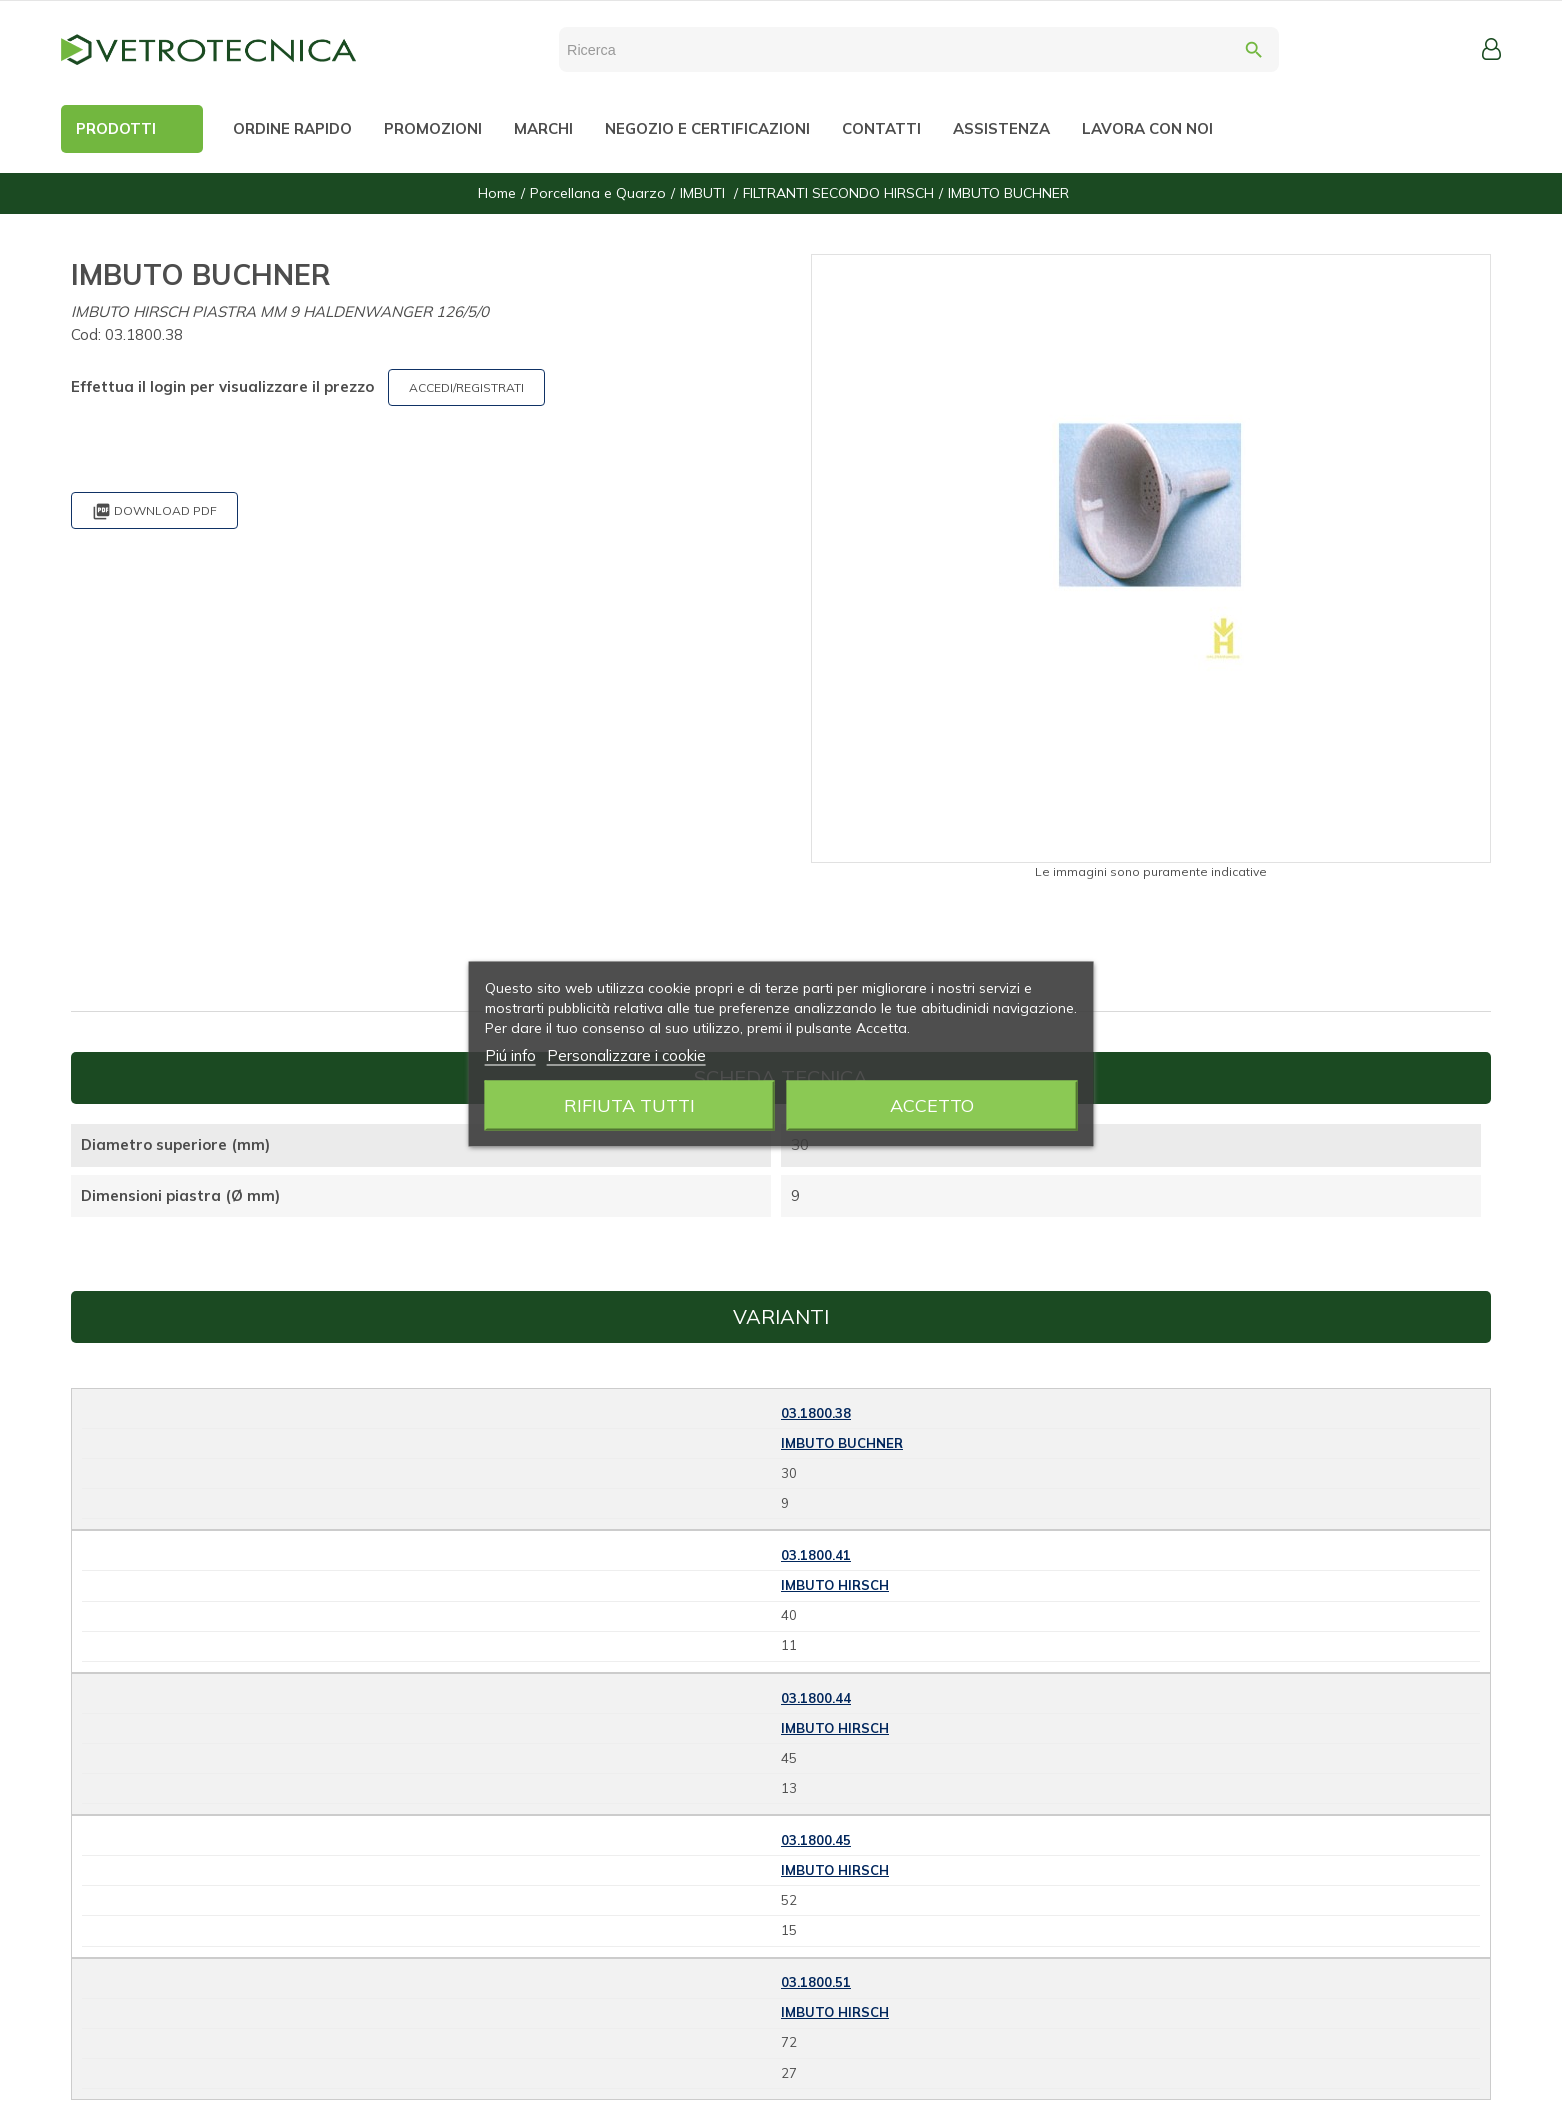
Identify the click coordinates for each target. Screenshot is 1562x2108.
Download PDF (154, 511)
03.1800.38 (816, 1413)
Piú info (510, 1055)
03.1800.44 (816, 1698)
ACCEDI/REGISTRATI (466, 387)
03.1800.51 (816, 1982)
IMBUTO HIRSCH (835, 1585)
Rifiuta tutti (629, 1105)
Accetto (932, 1105)
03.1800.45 (816, 1840)
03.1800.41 (816, 1555)
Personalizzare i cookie (626, 1055)
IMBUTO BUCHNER (842, 1443)
